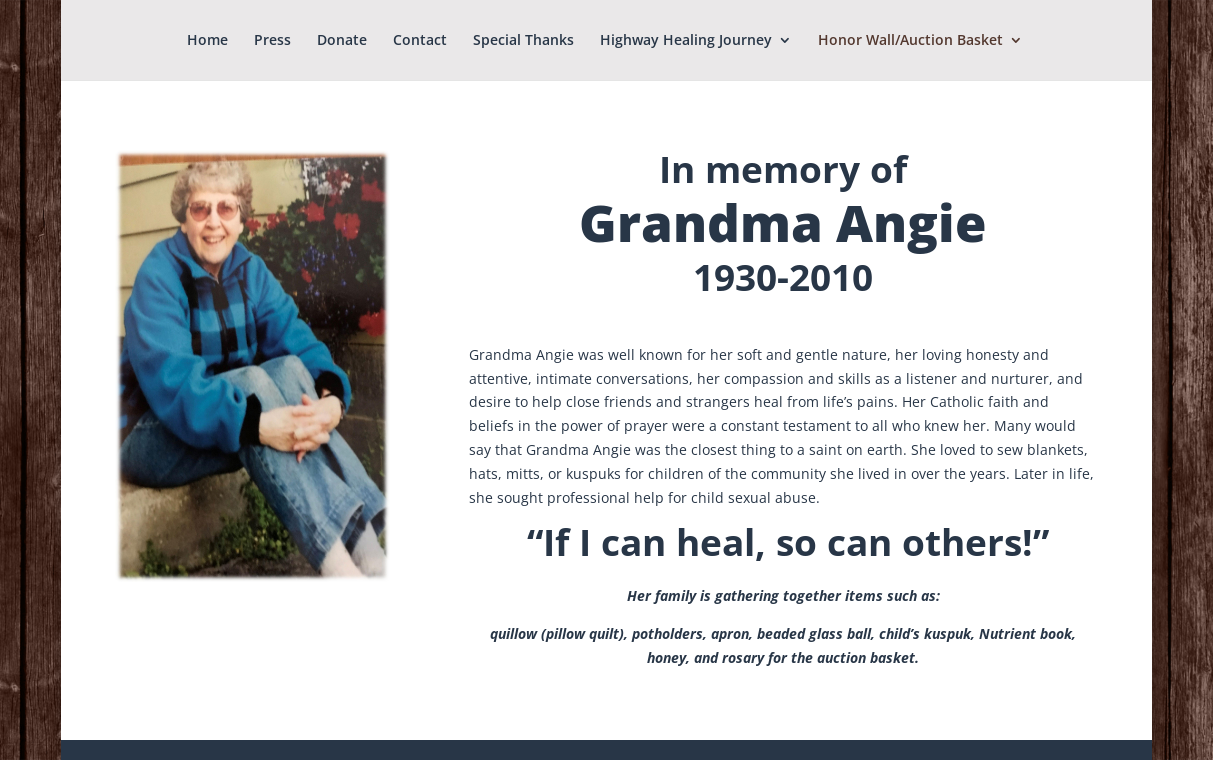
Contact (420, 41)
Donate (342, 41)
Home (207, 41)
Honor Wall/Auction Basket (910, 41)
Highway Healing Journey (686, 41)
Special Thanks (523, 41)
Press (272, 41)
